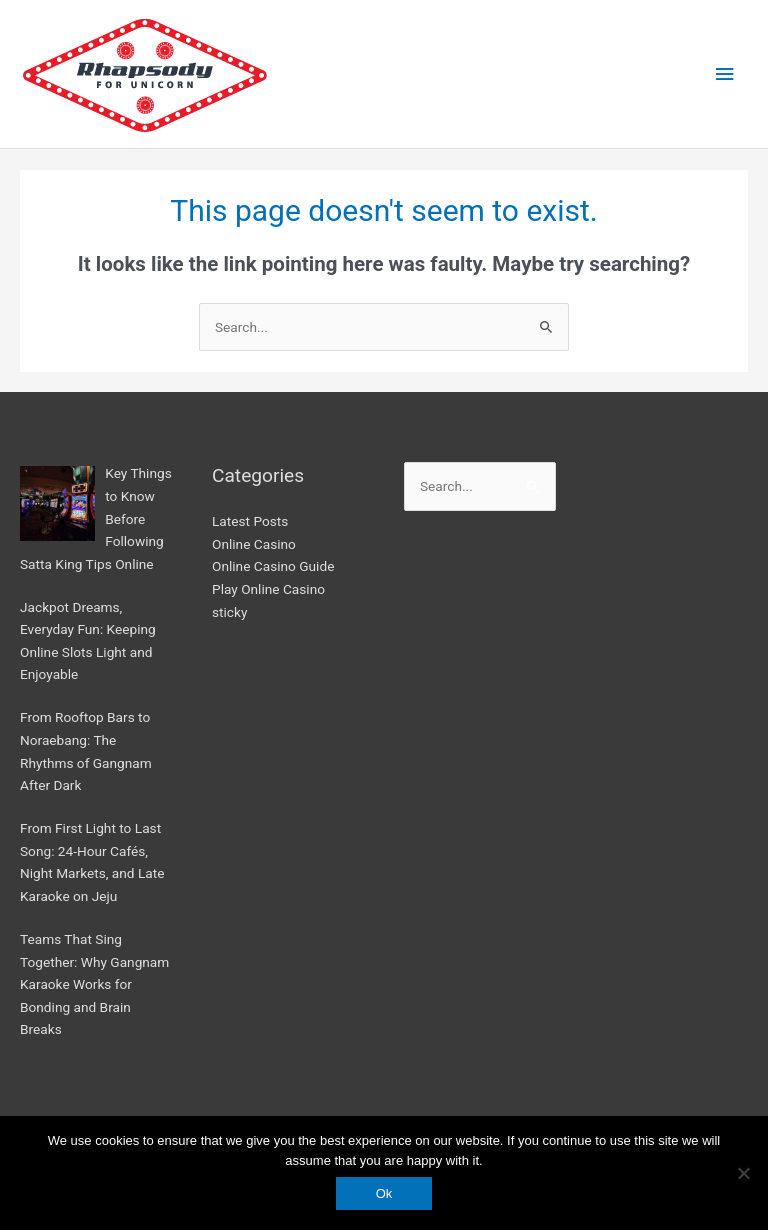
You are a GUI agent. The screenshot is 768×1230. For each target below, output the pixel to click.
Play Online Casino (268, 589)
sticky (229, 612)
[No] (743, 1173)
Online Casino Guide (273, 566)
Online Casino (254, 544)
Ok (384, 1193)
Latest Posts (250, 521)
